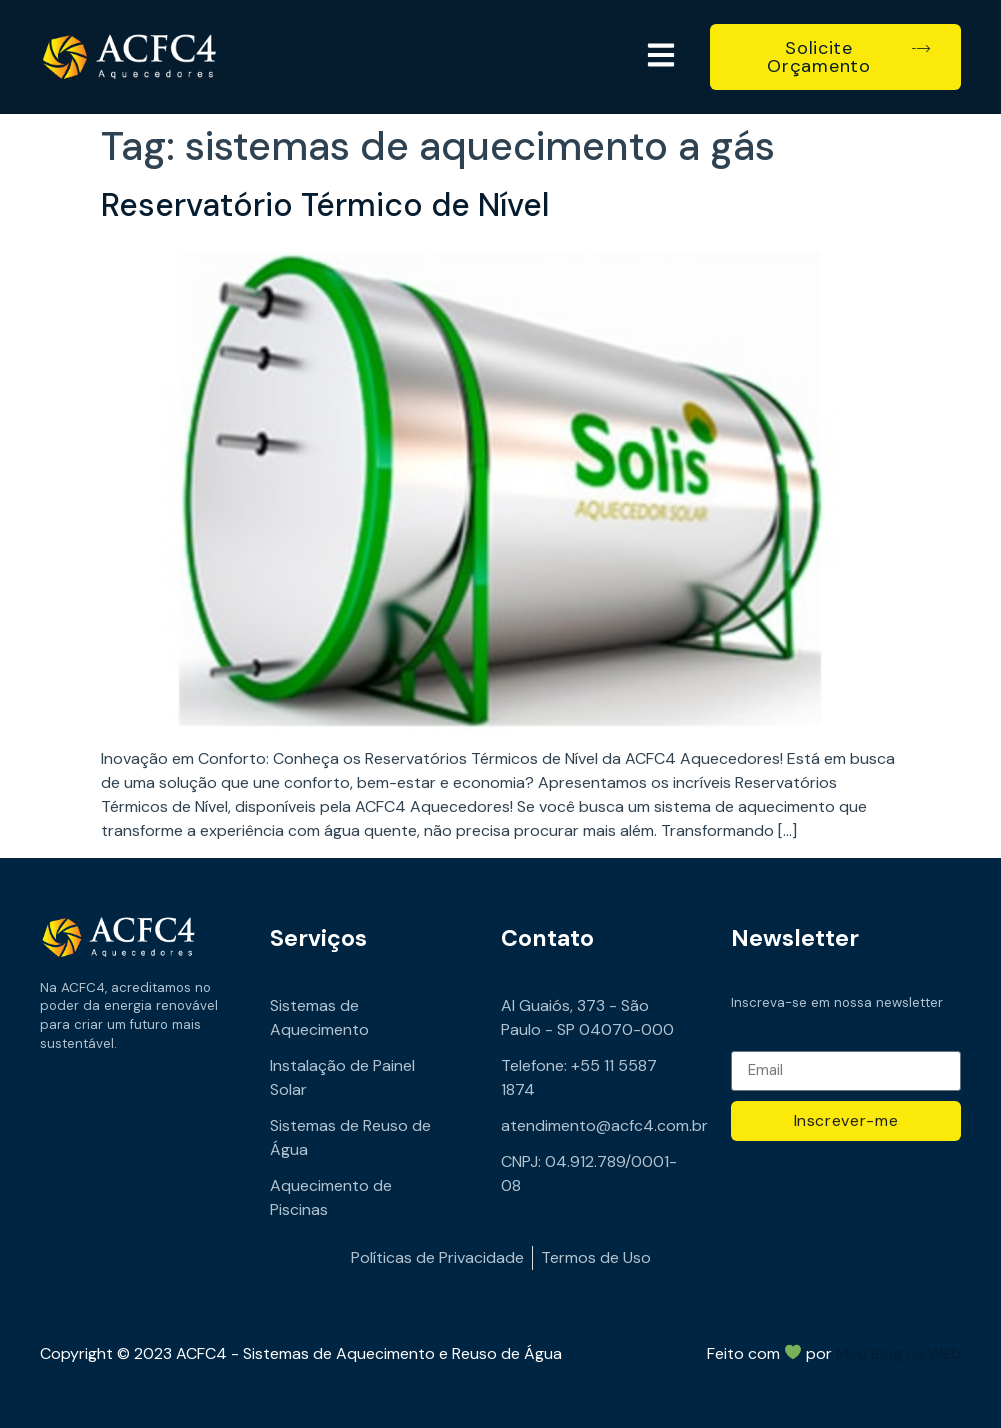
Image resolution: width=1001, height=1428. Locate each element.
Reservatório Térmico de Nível (325, 205)
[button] (660, 57)
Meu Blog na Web (898, 1353)
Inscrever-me (846, 1120)
